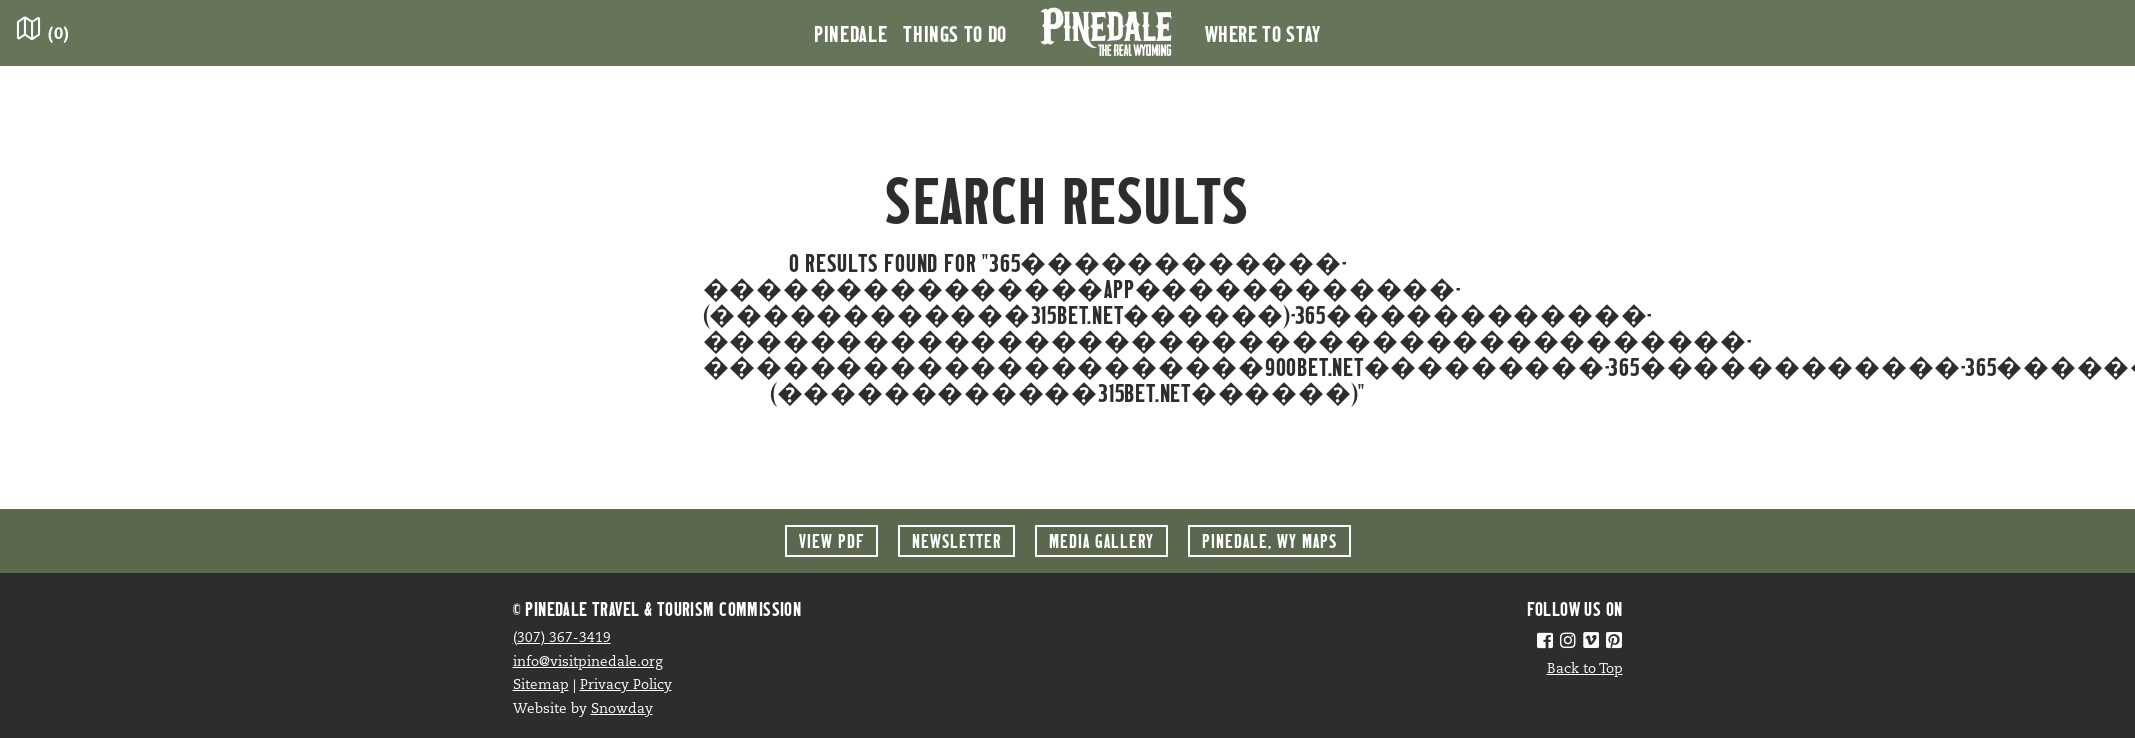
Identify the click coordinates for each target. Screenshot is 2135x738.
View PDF (831, 540)
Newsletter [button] (956, 540)
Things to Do (955, 33)
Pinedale (850, 33)
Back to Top (1585, 669)
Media (1101, 540)
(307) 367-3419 (562, 638)
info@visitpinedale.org (588, 662)
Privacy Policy (626, 685)
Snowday (622, 709)
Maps (1269, 540)
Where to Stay (1263, 33)
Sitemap (541, 685)
